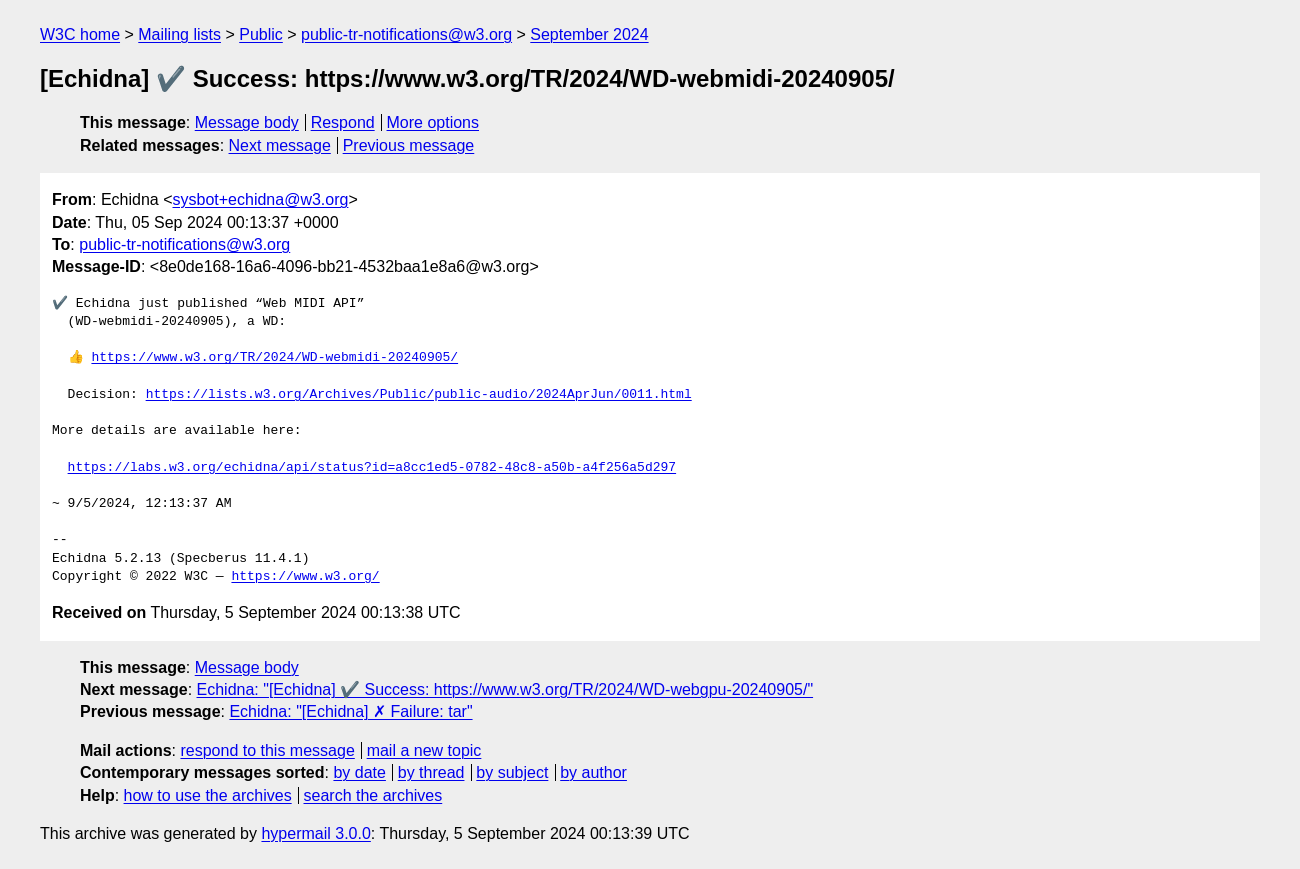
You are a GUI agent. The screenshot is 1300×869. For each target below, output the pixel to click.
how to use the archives (208, 795)
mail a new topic (424, 750)
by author (593, 772)
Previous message (409, 145)
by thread (431, 772)
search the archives (373, 795)
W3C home (80, 34)
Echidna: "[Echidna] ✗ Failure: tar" (350, 711)
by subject (512, 772)
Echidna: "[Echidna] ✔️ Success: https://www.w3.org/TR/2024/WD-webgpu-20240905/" (505, 689)
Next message (280, 145)
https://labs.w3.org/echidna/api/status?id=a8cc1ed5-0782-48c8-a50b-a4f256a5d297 (372, 468)
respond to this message (267, 750)
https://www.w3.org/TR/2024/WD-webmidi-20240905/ (274, 358)
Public (261, 34)
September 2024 (589, 34)
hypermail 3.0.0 (315, 833)
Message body (247, 122)
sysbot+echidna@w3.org (261, 199)
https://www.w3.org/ (305, 577)
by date (359, 772)
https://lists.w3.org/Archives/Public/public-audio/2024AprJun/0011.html (419, 395)
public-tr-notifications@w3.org (406, 34)
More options (433, 122)
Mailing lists (179, 34)
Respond (343, 122)
